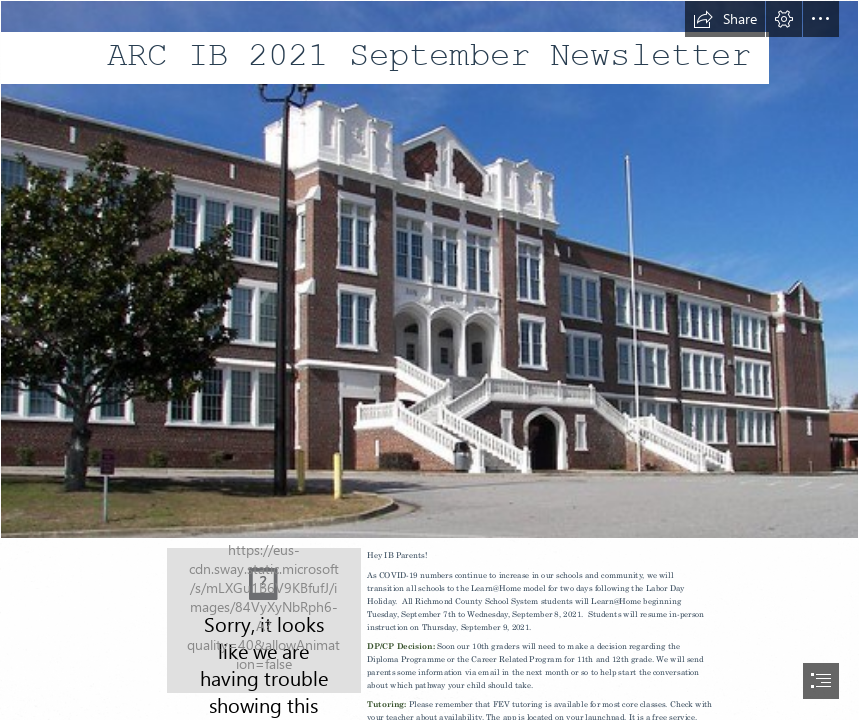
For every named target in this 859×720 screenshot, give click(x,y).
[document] (429, 360)
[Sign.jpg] (264, 620)
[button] (725, 19)
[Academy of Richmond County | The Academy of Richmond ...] (429, 269)
